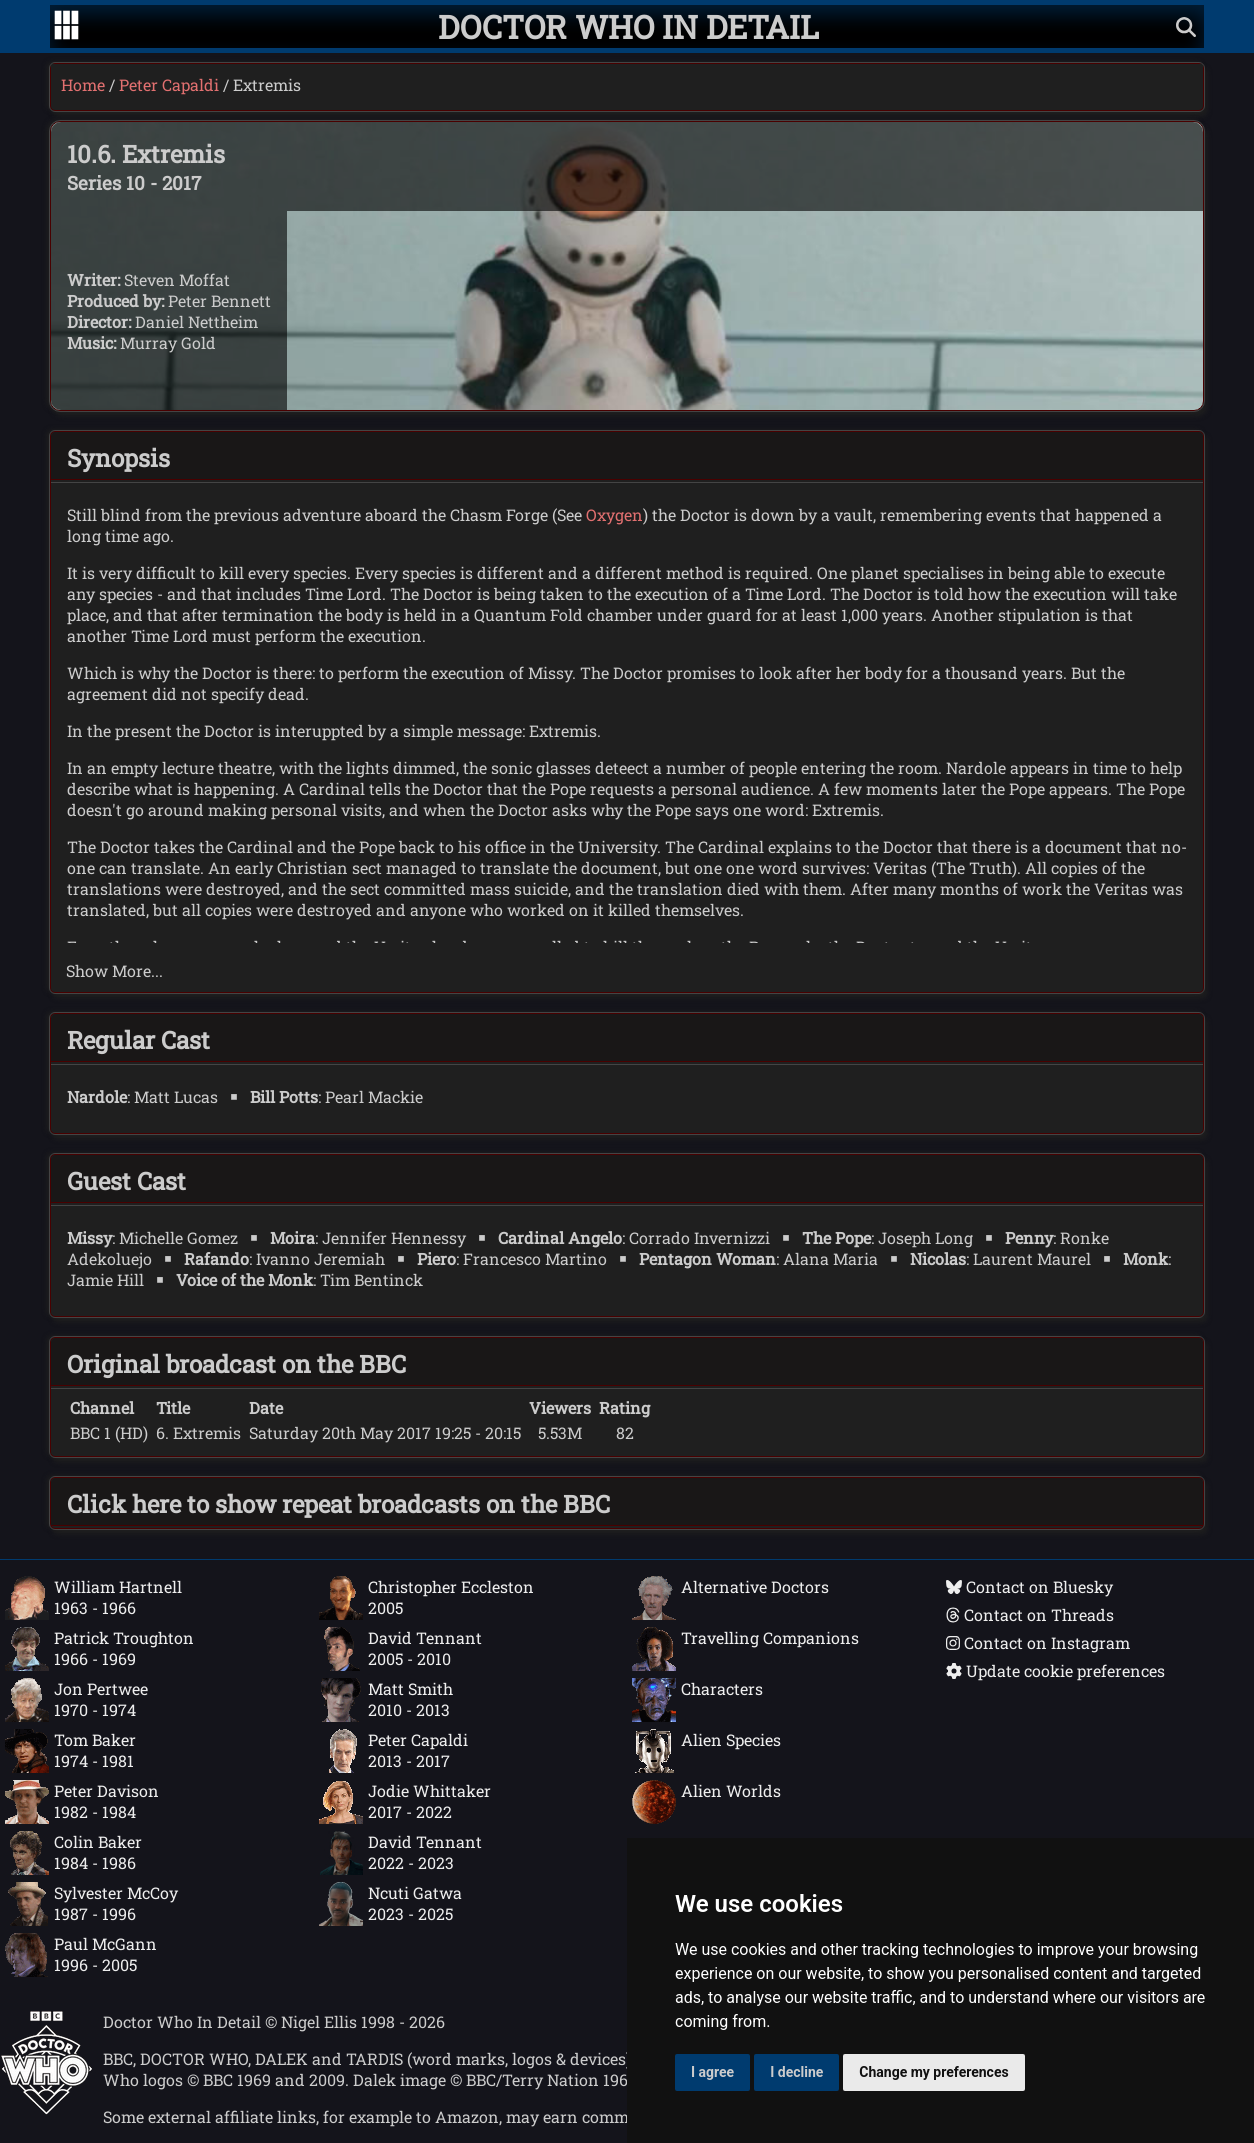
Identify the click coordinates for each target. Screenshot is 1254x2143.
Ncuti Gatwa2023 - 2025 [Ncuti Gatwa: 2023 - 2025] (390, 1904)
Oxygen (614, 514)
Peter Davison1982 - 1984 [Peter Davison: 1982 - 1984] (82, 1802)
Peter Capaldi (169, 84)
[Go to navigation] (66, 27)
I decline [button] (796, 2072)
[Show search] (1186, 26)
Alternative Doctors (730, 1598)
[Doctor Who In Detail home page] (628, 26)
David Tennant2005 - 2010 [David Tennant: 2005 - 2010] (400, 1649)
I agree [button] (712, 2072)
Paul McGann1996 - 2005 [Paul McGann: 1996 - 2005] (81, 1955)
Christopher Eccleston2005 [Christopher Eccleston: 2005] (426, 1598)
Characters (697, 1700)
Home (83, 84)
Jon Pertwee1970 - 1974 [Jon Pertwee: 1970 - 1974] (76, 1700)
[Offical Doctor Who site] (46, 2108)
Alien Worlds (706, 1802)
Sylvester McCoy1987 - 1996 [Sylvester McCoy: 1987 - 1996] (91, 1904)
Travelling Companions (745, 1649)
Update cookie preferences (1055, 1670)
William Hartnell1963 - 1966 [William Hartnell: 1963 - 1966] (93, 1598)
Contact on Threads (1030, 1614)
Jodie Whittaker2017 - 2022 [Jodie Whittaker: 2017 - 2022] (405, 1802)
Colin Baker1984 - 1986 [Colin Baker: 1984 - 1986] (73, 1853)
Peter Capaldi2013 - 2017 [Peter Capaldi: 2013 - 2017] (393, 1751)
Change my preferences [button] (933, 2072)
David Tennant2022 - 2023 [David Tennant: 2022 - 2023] (400, 1853)
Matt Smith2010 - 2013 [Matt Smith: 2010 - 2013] (386, 1700)
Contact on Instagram (1038, 1642)
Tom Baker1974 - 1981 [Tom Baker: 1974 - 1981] (70, 1751)
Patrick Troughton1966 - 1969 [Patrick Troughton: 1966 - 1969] (99, 1649)
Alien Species (706, 1751)
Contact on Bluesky (1029, 1586)
